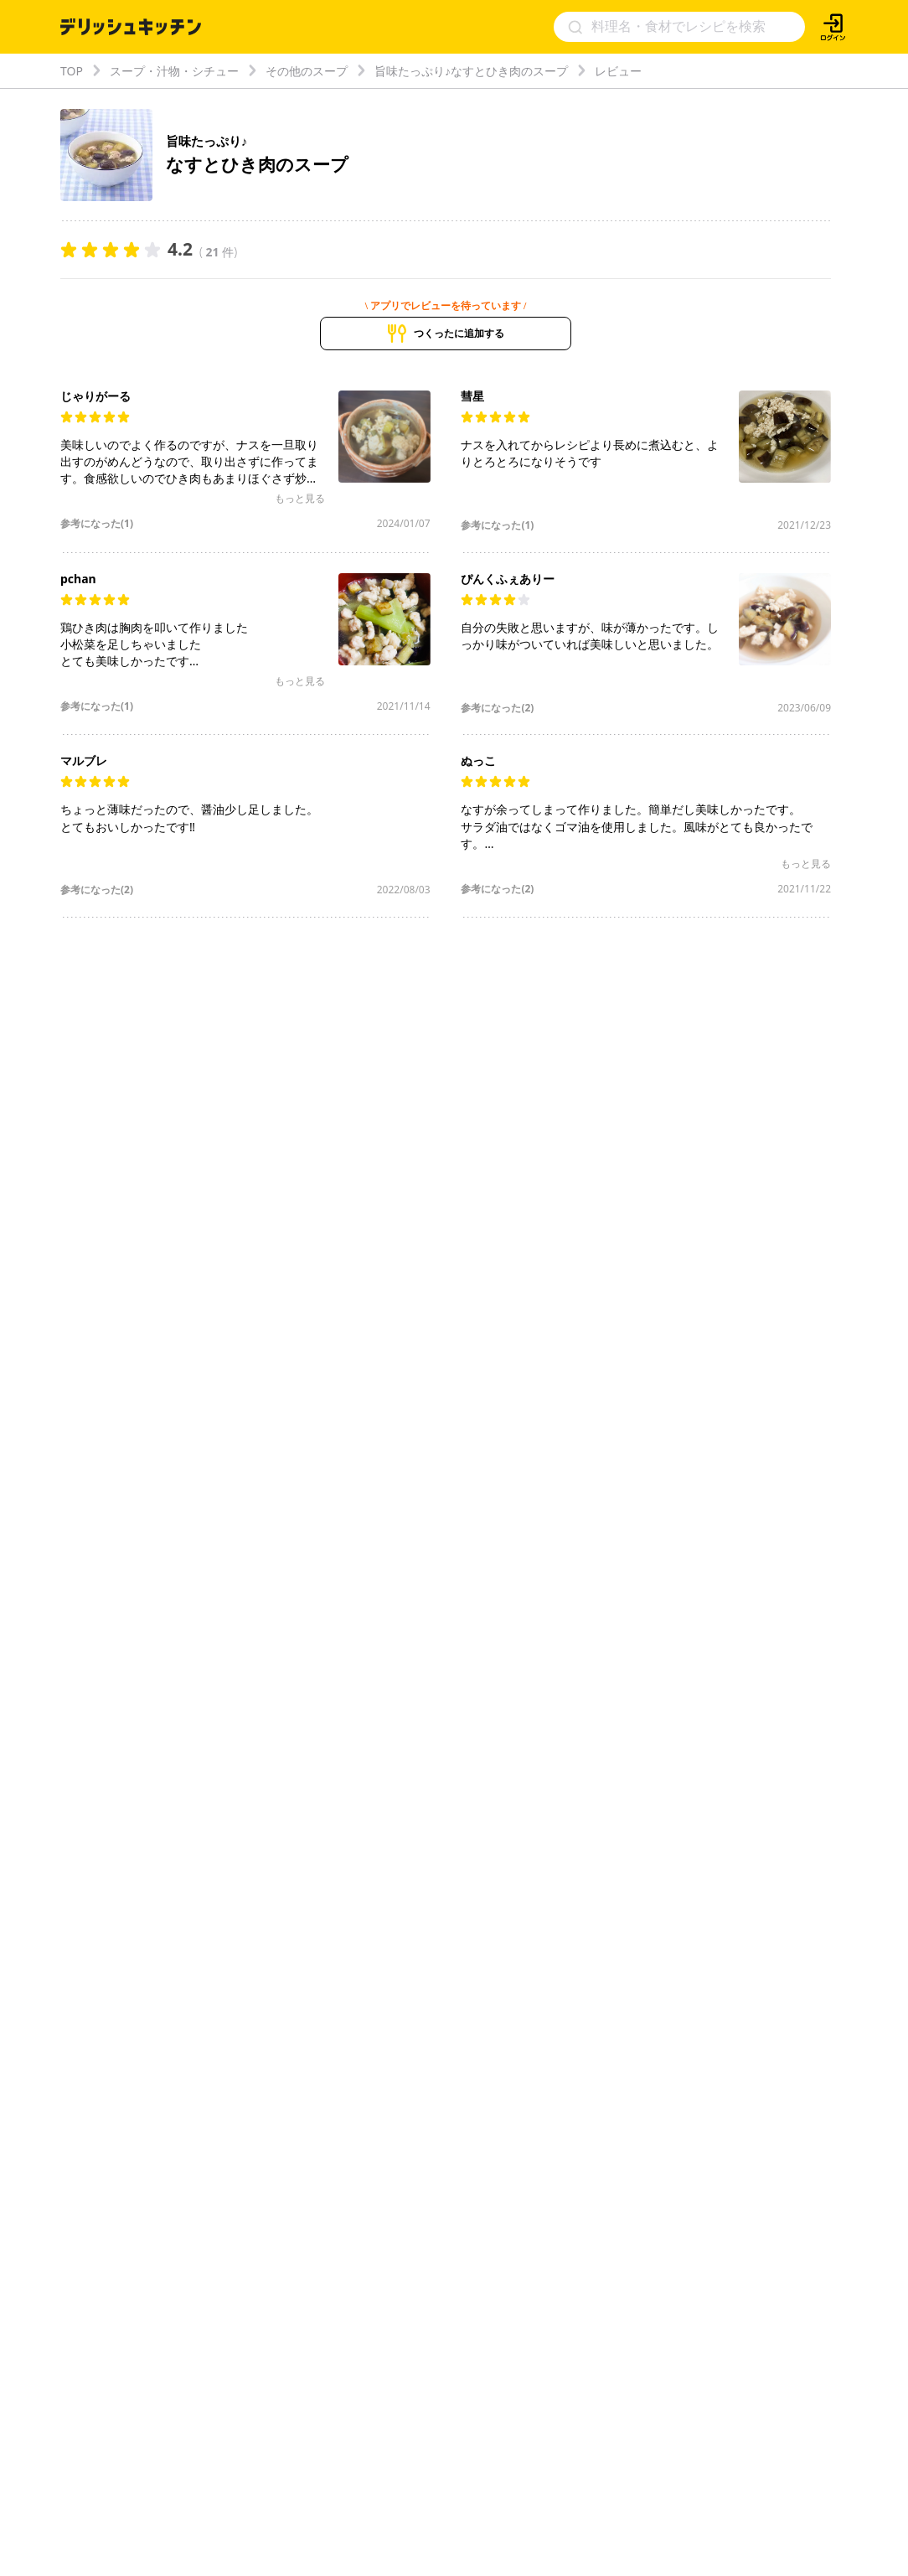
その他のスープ (307, 71)
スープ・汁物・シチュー (174, 71)
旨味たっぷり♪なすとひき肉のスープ (471, 71)
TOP (71, 71)
